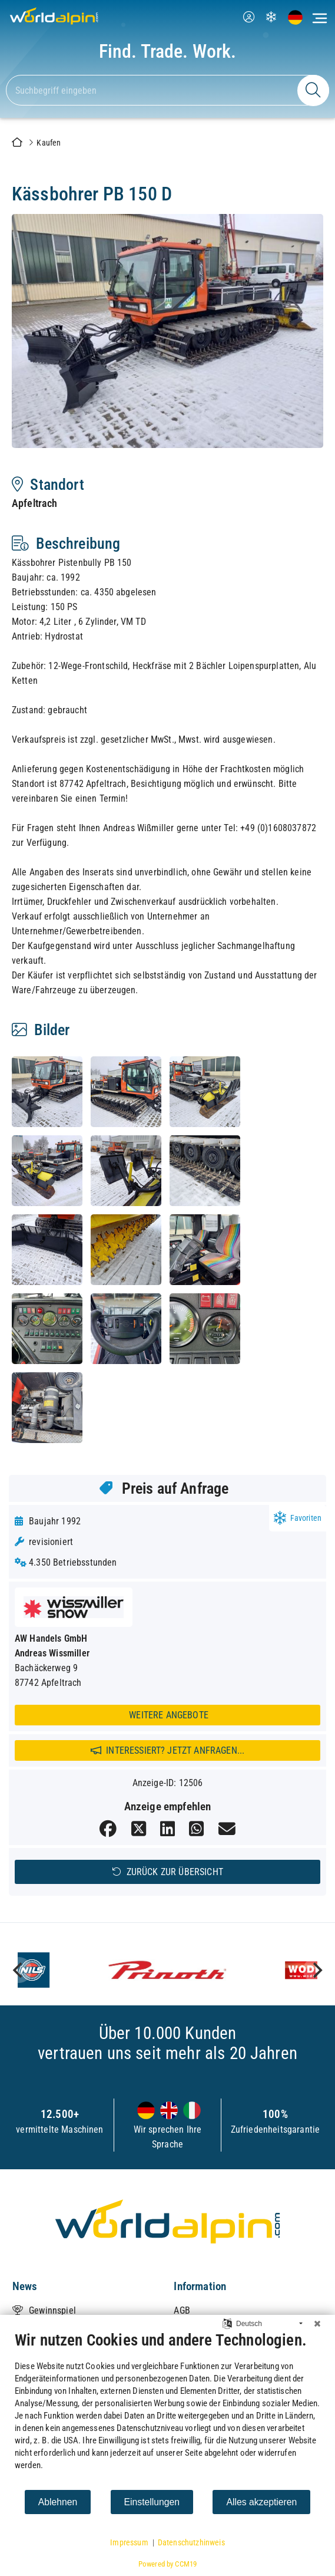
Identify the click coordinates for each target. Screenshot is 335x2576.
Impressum (129, 2542)
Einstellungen (152, 2502)
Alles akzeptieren (261, 2502)
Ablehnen (58, 2502)
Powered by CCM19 (167, 2563)
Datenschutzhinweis (191, 2542)
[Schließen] (317, 2324)
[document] (167, 2410)
